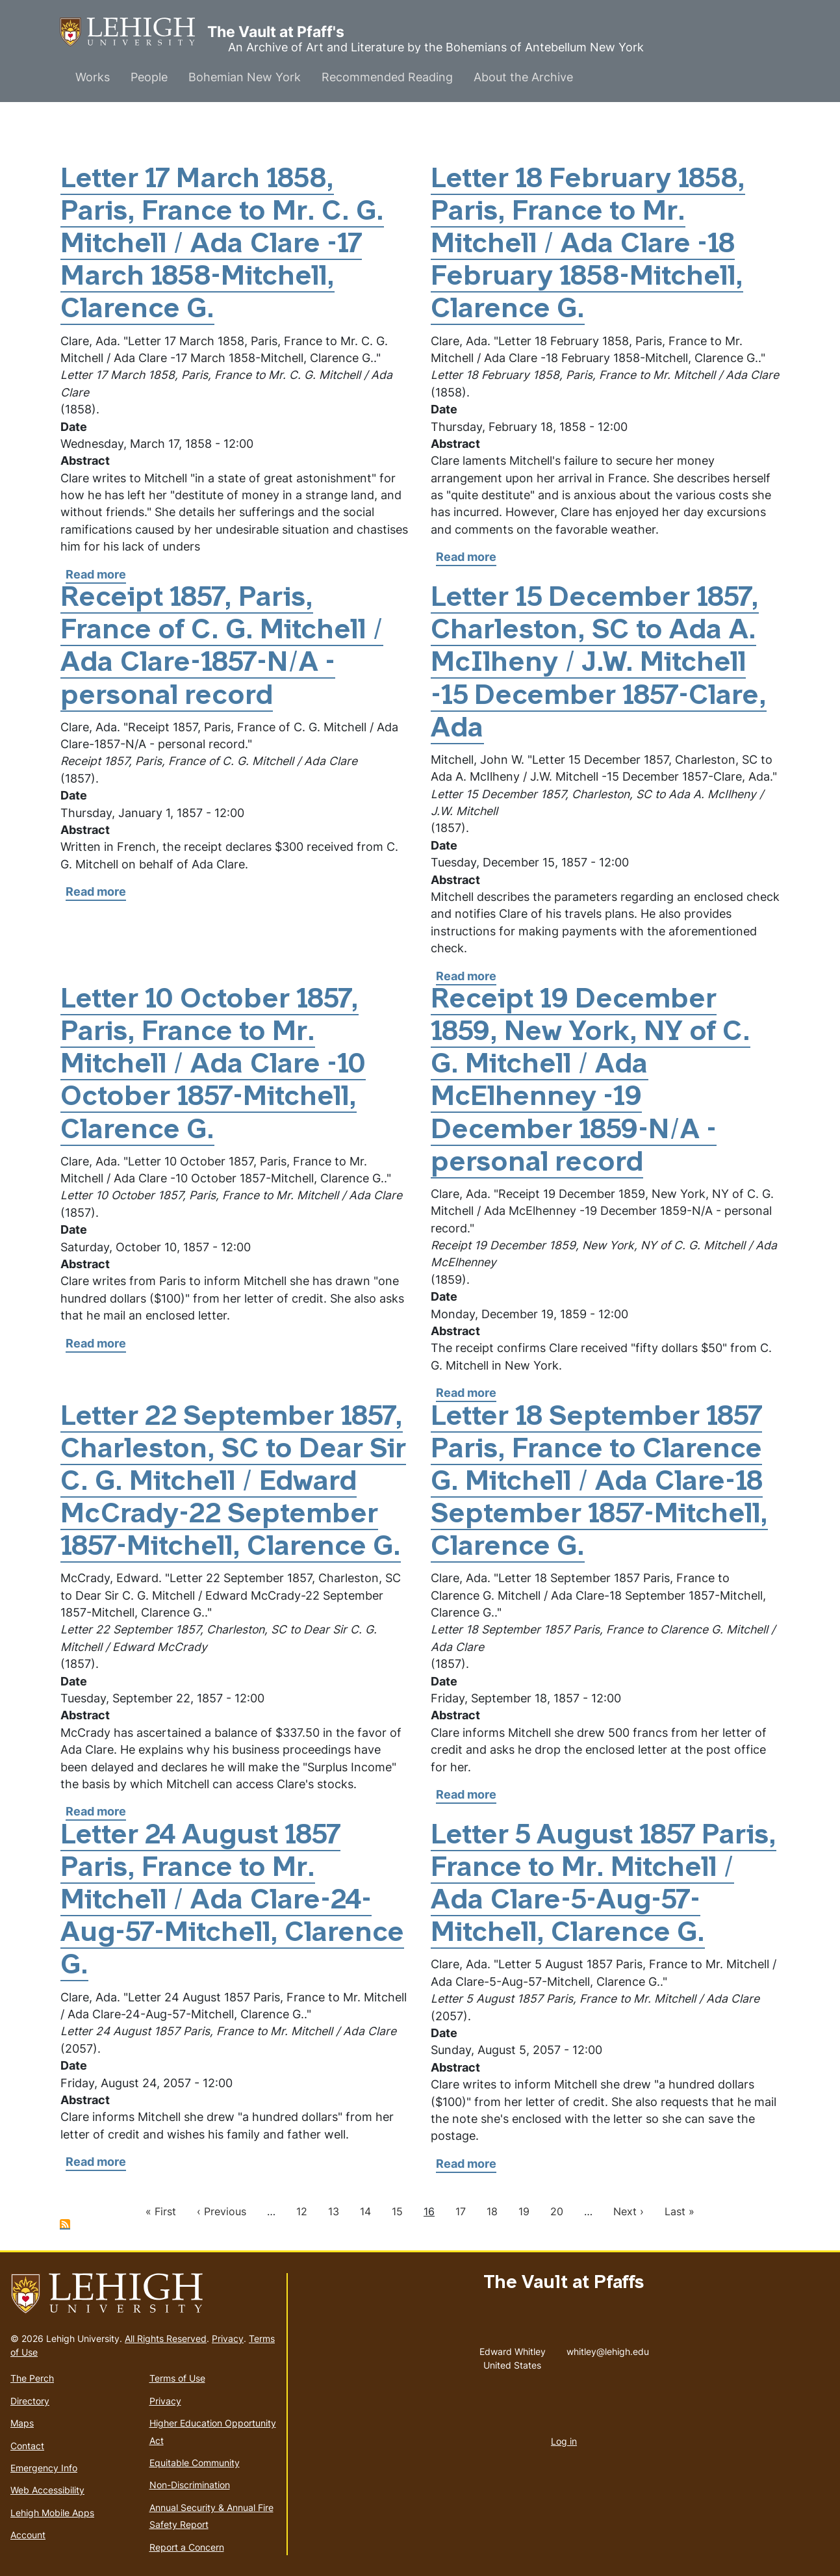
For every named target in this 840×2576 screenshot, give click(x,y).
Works (92, 77)
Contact (27, 2445)
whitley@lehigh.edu (607, 2348)
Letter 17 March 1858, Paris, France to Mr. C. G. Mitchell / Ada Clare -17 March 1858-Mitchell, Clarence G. (222, 245)
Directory (29, 2401)
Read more (96, 575)
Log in (564, 2441)
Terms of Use (177, 2378)
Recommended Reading (387, 77)
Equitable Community (194, 2462)
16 (429, 2211)
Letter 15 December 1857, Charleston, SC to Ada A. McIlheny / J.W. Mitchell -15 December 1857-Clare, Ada (599, 664)
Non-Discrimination (189, 2484)
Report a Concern (186, 2547)
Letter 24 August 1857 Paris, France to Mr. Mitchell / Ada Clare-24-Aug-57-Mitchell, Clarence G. (232, 1902)
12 (301, 2211)
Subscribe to (65, 2224)
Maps (22, 2423)
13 (333, 2211)
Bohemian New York (244, 77)
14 (365, 2211)
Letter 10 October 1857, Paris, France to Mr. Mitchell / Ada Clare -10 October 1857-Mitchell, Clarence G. (213, 1066)
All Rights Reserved (166, 2338)
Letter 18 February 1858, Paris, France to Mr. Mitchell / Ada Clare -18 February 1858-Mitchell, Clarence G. (588, 245)
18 (492, 2211)
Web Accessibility (47, 2490)
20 (556, 2211)
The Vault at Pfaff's (133, 32)
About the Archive (523, 77)
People (149, 77)
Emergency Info (43, 2468)
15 (397, 2211)
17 (460, 2211)
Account (27, 2535)
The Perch (32, 2378)
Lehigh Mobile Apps (52, 2512)
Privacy (228, 2338)
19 (523, 2211)
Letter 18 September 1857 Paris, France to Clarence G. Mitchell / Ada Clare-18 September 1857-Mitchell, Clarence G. (599, 1483)
